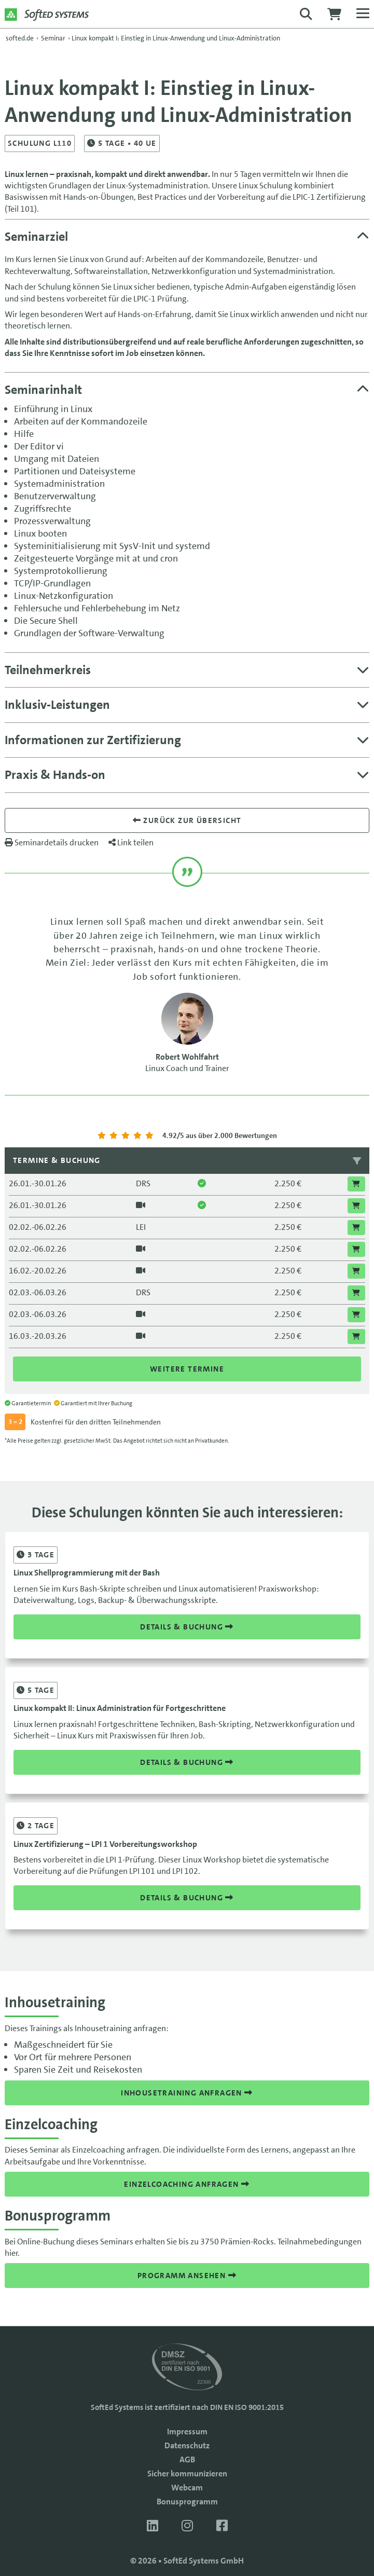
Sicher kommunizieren (187, 2473)
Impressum (187, 2431)
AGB (187, 2459)
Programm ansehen (187, 2275)
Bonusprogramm (187, 2501)
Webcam (187, 2487)
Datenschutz (187, 2445)
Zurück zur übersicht (187, 820)
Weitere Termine (187, 1369)
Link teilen (131, 842)
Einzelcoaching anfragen (187, 2184)
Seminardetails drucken (52, 842)
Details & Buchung (187, 1627)
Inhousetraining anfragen (187, 2093)
